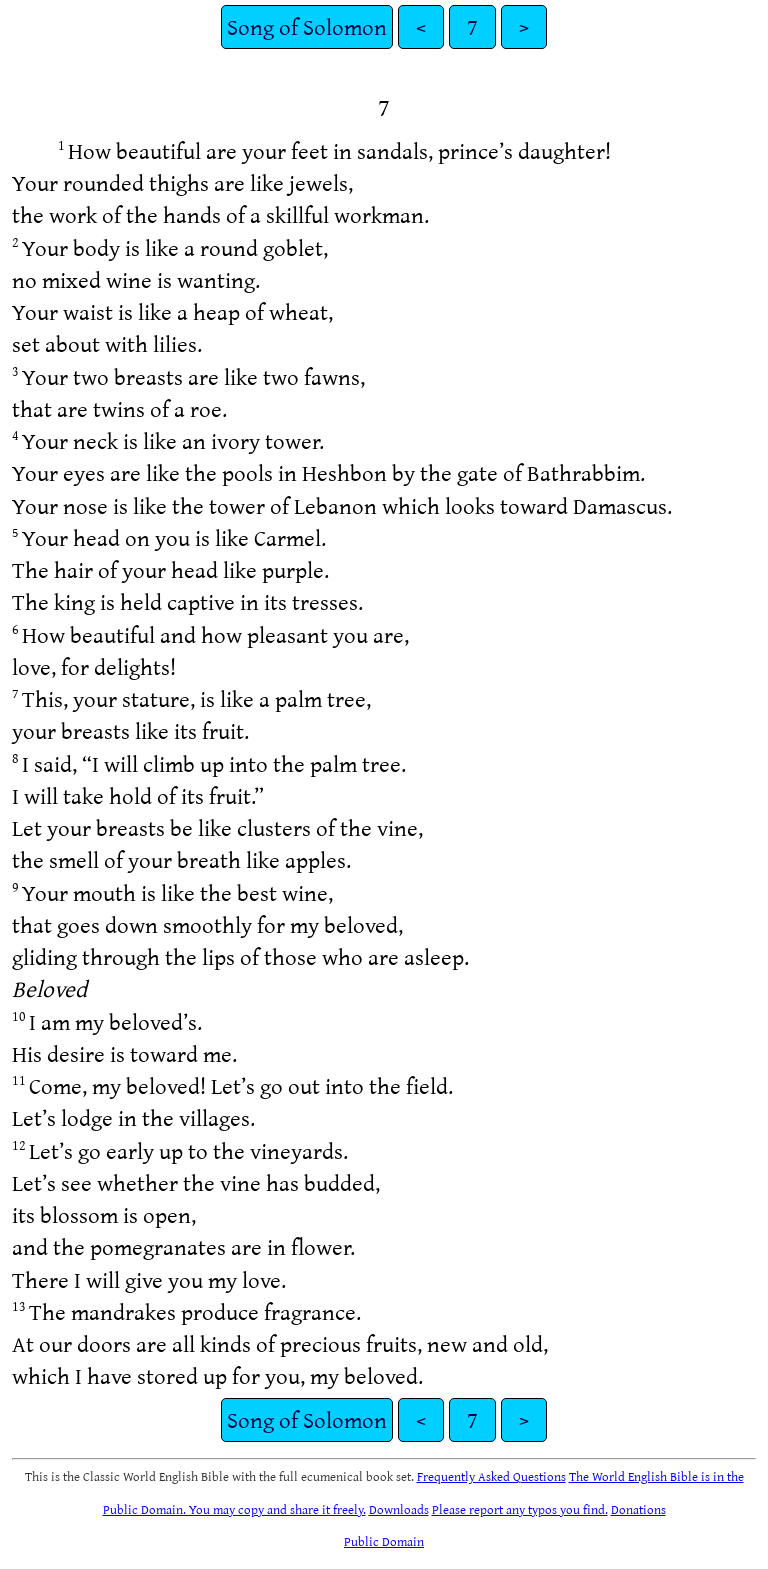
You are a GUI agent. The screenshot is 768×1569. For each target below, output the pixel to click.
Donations (638, 1509)
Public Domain (384, 1541)
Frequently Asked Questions (491, 1476)
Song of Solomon (307, 26)
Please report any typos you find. (520, 1509)
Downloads (399, 1509)
